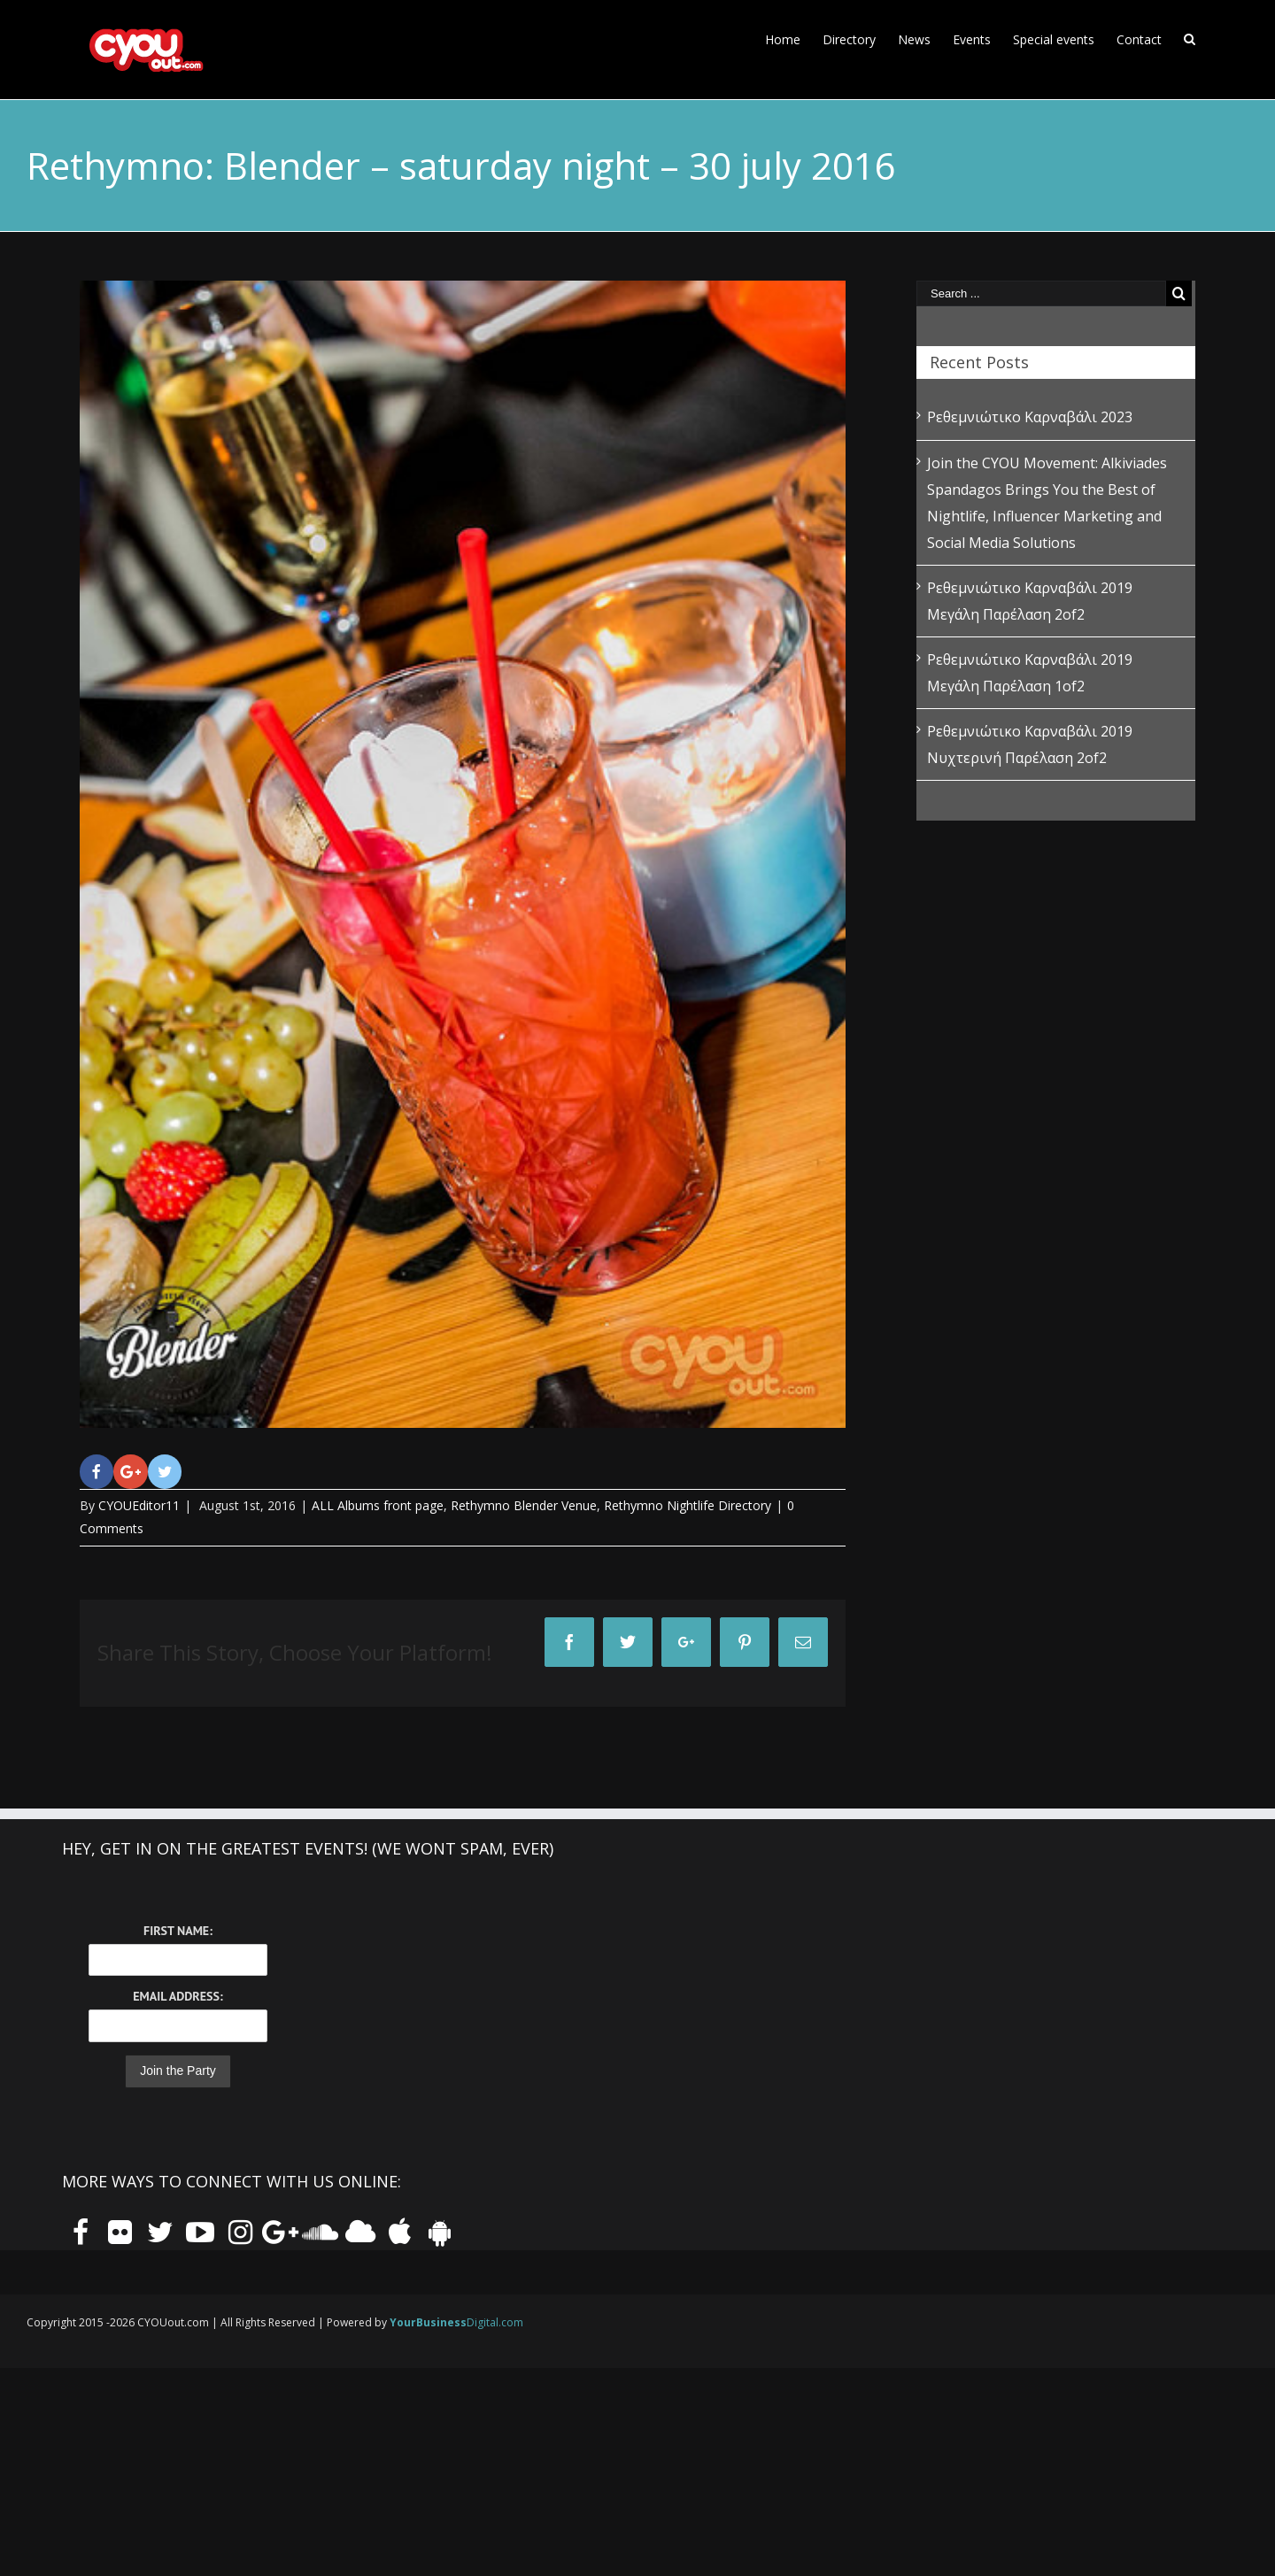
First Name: (177, 1931)
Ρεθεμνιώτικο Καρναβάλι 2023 (1029, 417)
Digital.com (456, 2322)
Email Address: (177, 1996)
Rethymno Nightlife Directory (687, 1505)
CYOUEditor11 (139, 1505)
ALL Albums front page (378, 1505)
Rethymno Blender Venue (524, 1505)
